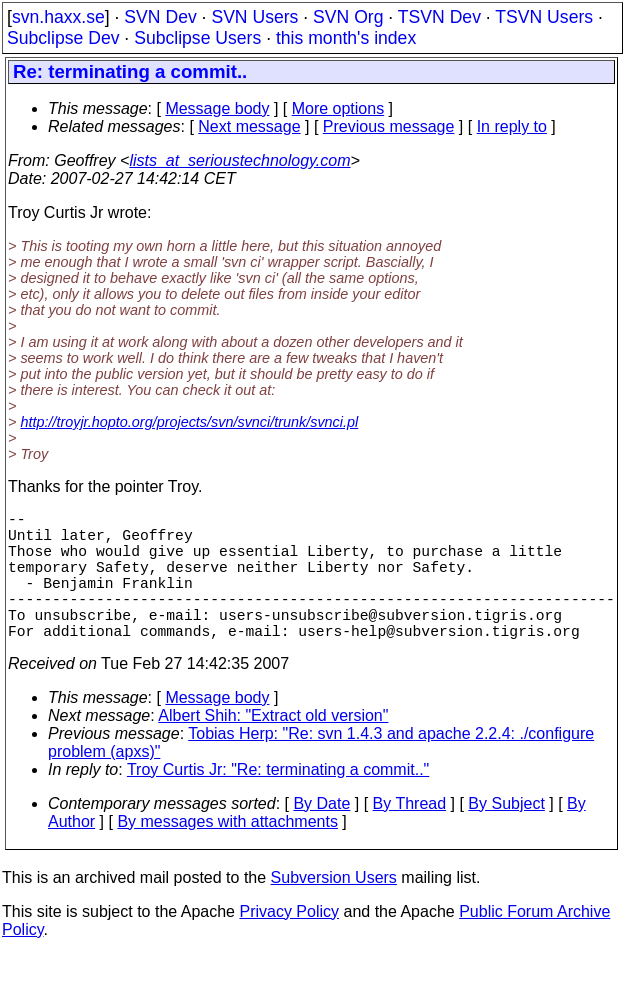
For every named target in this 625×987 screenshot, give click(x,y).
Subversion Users (334, 909)
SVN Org (348, 17)
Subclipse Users (197, 38)
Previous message (389, 126)
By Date (321, 835)
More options (338, 108)
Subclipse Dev (63, 38)
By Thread (410, 835)
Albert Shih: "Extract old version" (273, 747)
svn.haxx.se (58, 17)
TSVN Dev (439, 17)
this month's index (346, 38)
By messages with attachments (227, 853)
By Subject (506, 835)
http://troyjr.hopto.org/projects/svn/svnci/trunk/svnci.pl (189, 422)
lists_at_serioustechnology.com (239, 160)
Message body (217, 108)
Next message (249, 126)
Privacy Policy (289, 943)
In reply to (512, 126)
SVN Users (254, 17)
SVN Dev (160, 17)
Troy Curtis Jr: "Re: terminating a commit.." (278, 801)
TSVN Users (544, 17)
